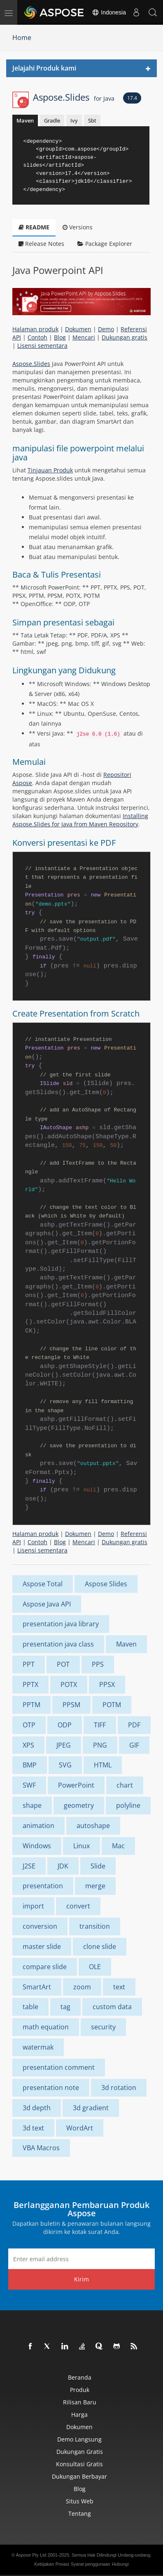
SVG (65, 1764)
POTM (111, 1704)
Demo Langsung (79, 2439)
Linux (81, 1845)
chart (124, 1785)
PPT (29, 1664)
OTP (29, 1724)
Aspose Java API (47, 1604)
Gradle (52, 120)
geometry (79, 1805)
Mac (118, 1845)
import (33, 1906)
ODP (65, 1724)
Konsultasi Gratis (79, 2464)
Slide (98, 1866)
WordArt (79, 2128)
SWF (29, 1785)
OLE (95, 1966)
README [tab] (34, 227)
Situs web (79, 2501)
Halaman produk (35, 329)
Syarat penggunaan (90, 2564)
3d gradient (91, 2107)
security (103, 2026)
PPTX (30, 1684)
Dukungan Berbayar (79, 2476)
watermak (38, 2047)
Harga (79, 2414)
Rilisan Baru (79, 2402)
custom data (112, 2006)
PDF (134, 1724)
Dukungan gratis (124, 337)
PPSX (107, 1684)
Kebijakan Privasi (51, 2564)
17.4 (132, 97)
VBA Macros (41, 2147)
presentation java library (61, 1623)
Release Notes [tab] (41, 244)
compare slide (45, 1966)
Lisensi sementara (42, 345)
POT (63, 1664)
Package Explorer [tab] (104, 244)
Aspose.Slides (73, 97)
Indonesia (109, 12)
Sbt (92, 120)
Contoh (37, 337)
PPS (98, 1664)
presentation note (51, 2087)
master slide (42, 1946)
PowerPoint (76, 1785)
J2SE (29, 1866)
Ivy (74, 120)
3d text (33, 2128)
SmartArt (37, 1986)
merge (95, 1885)
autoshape (93, 1825)
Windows (37, 1845)
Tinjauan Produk (50, 470)
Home (21, 37)
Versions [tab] (78, 227)
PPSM (71, 1704)
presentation (43, 1885)
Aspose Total (43, 1583)
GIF (134, 1745)
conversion (40, 1926)
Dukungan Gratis (79, 2452)
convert (78, 1906)
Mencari (83, 337)
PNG (100, 1745)
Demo (106, 329)
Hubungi (120, 2564)
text (119, 1986)
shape (32, 1805)
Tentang (79, 2513)
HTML (103, 1764)
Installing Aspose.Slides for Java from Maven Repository (80, 820)
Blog (60, 337)
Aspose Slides (106, 1583)
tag (65, 2006)
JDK (63, 1866)
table (30, 2006)
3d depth (37, 2107)
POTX (69, 1684)
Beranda (79, 2377)
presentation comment (59, 2067)
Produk (79, 2390)
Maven (25, 120)
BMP (30, 1764)
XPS (28, 1745)
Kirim (81, 2279)
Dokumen (78, 329)
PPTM (31, 1704)
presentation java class (58, 1644)
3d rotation (118, 2087)
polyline (128, 1805)
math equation (46, 2026)
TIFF (100, 1724)
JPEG (63, 1745)
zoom (82, 1986)
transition (94, 1926)
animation (38, 1825)
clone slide (99, 1946)
